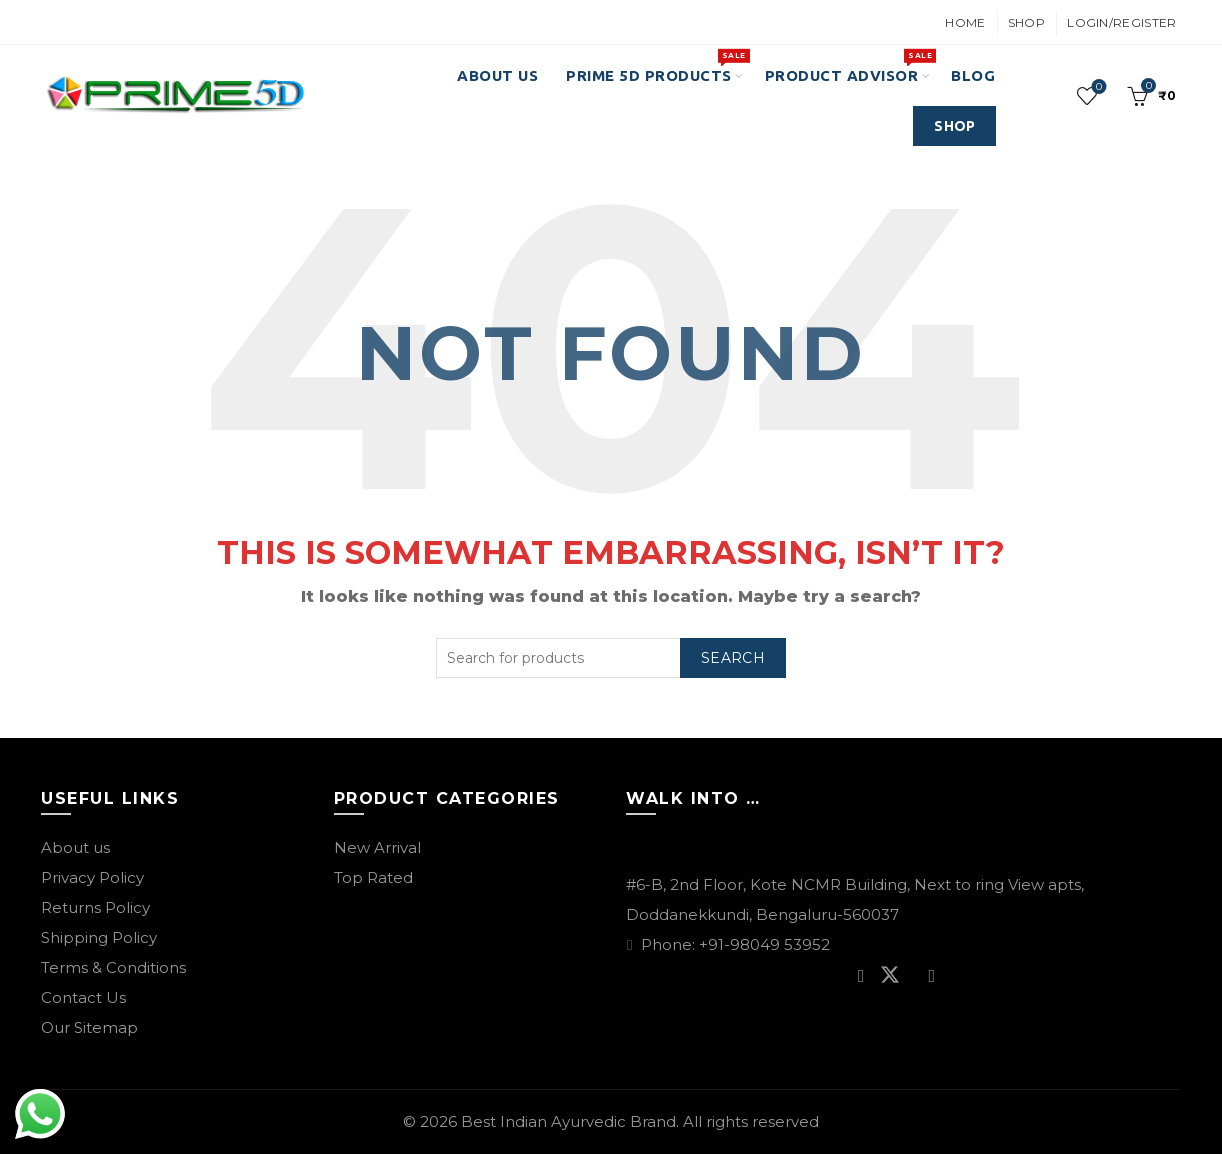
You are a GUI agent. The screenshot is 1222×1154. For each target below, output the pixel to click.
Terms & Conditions (113, 967)
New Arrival (377, 847)
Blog (973, 75)
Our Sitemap (89, 1027)
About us (75, 847)
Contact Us (83, 997)
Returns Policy (95, 907)
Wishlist (1097, 87)
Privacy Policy (92, 877)
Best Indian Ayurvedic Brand (568, 1121)
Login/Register (1121, 22)
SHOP (954, 126)
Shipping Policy (99, 937)
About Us (497, 75)
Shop (1026, 22)
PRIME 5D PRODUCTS (655, 66)
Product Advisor (848, 66)
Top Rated (373, 877)
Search (733, 658)
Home (965, 22)
